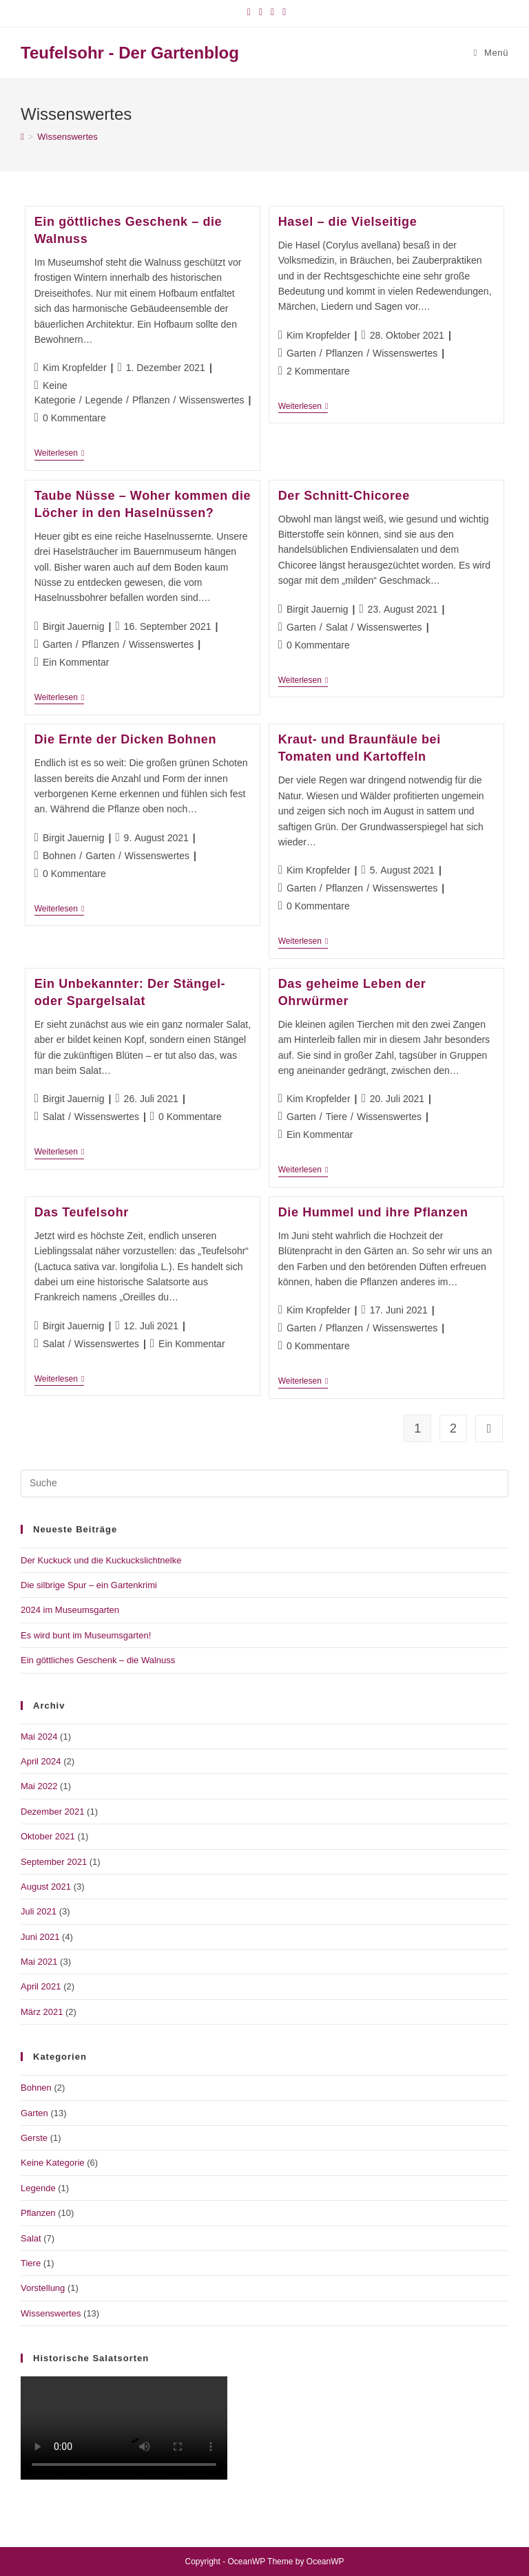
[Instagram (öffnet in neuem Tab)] (261, 12)
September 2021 (54, 1862)
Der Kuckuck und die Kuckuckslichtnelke (101, 1560)
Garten (301, 353)
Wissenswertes (67, 136)
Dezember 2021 (53, 1811)
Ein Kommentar (76, 662)
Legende (104, 399)
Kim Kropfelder (75, 367)
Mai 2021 (39, 1961)
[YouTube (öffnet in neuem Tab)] (272, 12)
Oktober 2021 (48, 1836)
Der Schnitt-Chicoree (344, 496)
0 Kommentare (74, 417)
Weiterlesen (59, 454)
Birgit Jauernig (74, 626)
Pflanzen (150, 399)
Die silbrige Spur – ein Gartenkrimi (89, 1585)
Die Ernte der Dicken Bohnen (125, 739)
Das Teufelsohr (81, 1212)
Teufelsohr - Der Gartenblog (130, 52)
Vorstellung (43, 2288)
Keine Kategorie (53, 2162)
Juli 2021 (38, 1911)
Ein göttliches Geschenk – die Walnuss (98, 1660)
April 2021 (41, 1986)
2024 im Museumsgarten (70, 1610)
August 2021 (46, 1886)
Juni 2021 (40, 1937)
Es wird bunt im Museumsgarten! (86, 1635)
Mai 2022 (39, 1786)
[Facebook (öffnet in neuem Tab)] (249, 12)
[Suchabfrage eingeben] (264, 1483)
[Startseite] (22, 136)
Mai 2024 (39, 1736)
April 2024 (41, 1761)
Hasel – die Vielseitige (347, 222)
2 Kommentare (318, 371)
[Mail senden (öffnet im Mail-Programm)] (282, 12)
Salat (337, 627)
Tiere (336, 1116)
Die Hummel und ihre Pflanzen (373, 1212)
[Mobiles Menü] (491, 53)
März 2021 (42, 2012)
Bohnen (59, 855)
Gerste (34, 2138)
